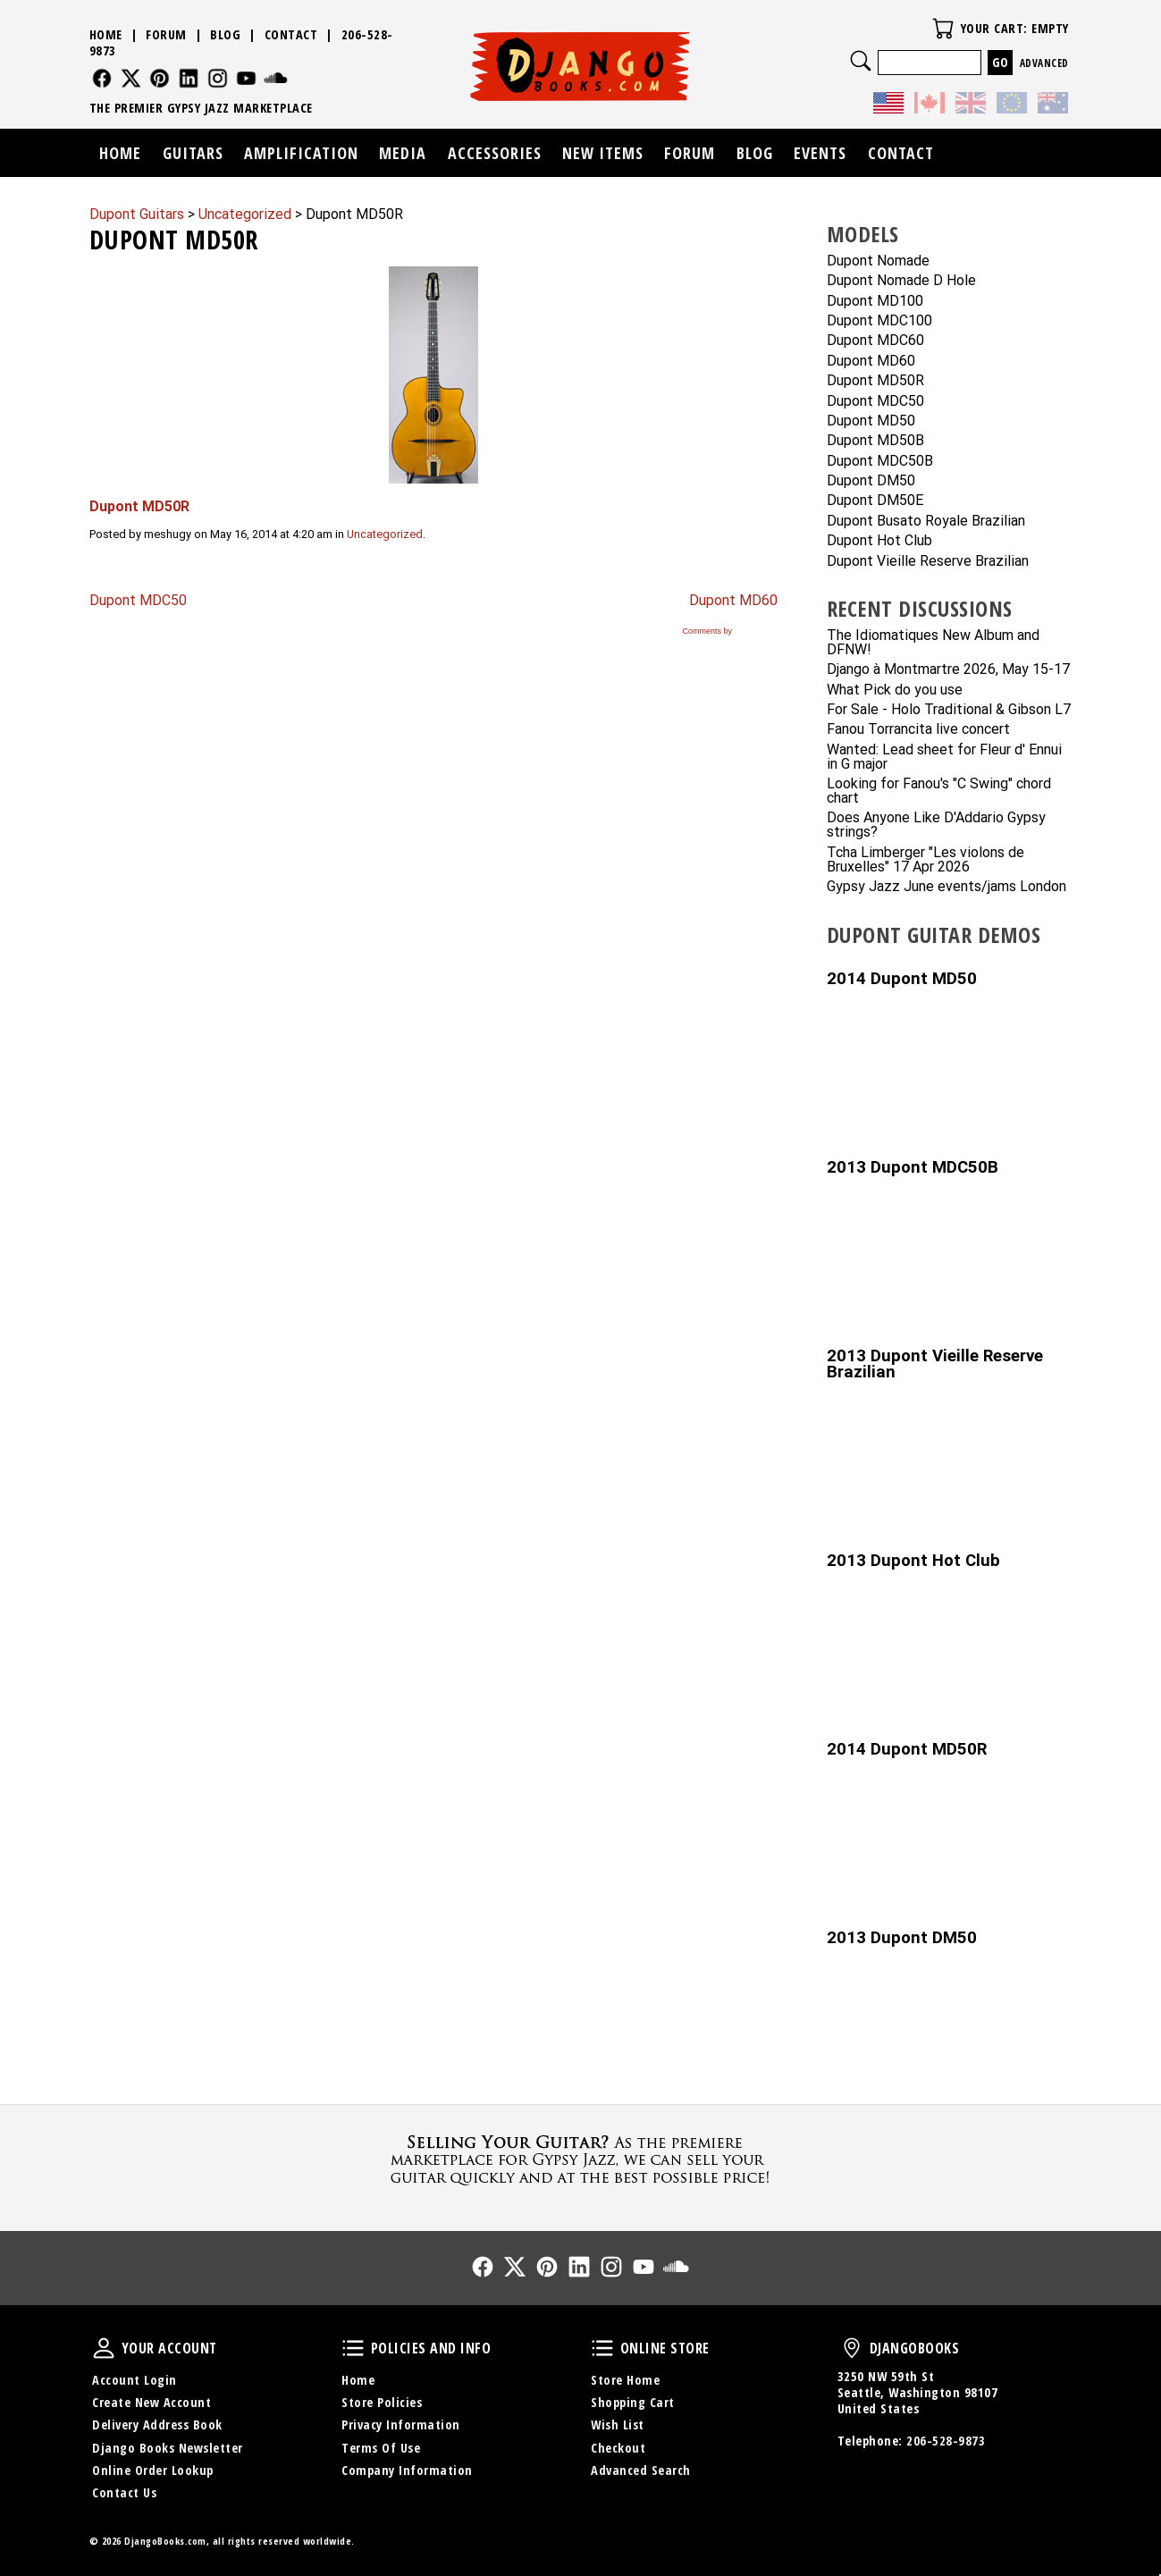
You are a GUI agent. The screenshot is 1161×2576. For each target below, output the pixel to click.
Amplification (301, 153)
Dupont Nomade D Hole (901, 281)
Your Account (103, 2348)
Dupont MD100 (875, 301)
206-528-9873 (945, 2440)
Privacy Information (400, 2424)
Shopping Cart (633, 2402)
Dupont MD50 (871, 421)
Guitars (193, 153)
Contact (291, 34)
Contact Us (124, 2492)
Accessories (495, 153)
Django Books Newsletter (167, 2447)
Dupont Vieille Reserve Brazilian (928, 561)
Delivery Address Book (157, 2424)
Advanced (1044, 63)
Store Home (625, 2379)
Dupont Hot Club (879, 541)
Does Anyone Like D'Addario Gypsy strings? (936, 825)
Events (820, 153)
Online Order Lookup (153, 2470)
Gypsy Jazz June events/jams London (946, 887)
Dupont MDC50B (880, 461)
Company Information (407, 2470)
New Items (603, 153)
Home (105, 34)
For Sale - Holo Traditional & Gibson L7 (949, 710)
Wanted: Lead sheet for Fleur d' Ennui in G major (944, 757)
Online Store (602, 2348)
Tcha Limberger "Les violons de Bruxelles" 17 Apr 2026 (925, 860)
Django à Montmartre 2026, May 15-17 (948, 670)
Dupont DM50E (875, 501)
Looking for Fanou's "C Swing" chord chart (939, 791)
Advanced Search (641, 2470)
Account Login (134, 2379)
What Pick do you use (895, 690)
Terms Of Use (380, 2447)
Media (402, 153)
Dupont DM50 (871, 481)
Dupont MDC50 (138, 600)
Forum (166, 34)
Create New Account (151, 2402)
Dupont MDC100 (879, 321)
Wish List (617, 2424)
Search (860, 60)
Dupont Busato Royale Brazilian (926, 521)
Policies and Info (353, 2348)
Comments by (728, 631)
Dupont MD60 (733, 600)
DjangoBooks (851, 2348)
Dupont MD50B (875, 441)
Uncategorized (385, 534)
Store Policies (381, 2402)
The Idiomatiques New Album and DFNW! (933, 643)
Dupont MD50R (875, 381)
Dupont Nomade (878, 261)
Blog (225, 34)
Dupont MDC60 (875, 341)
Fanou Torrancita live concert (918, 729)
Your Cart (943, 28)
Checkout (618, 2447)
